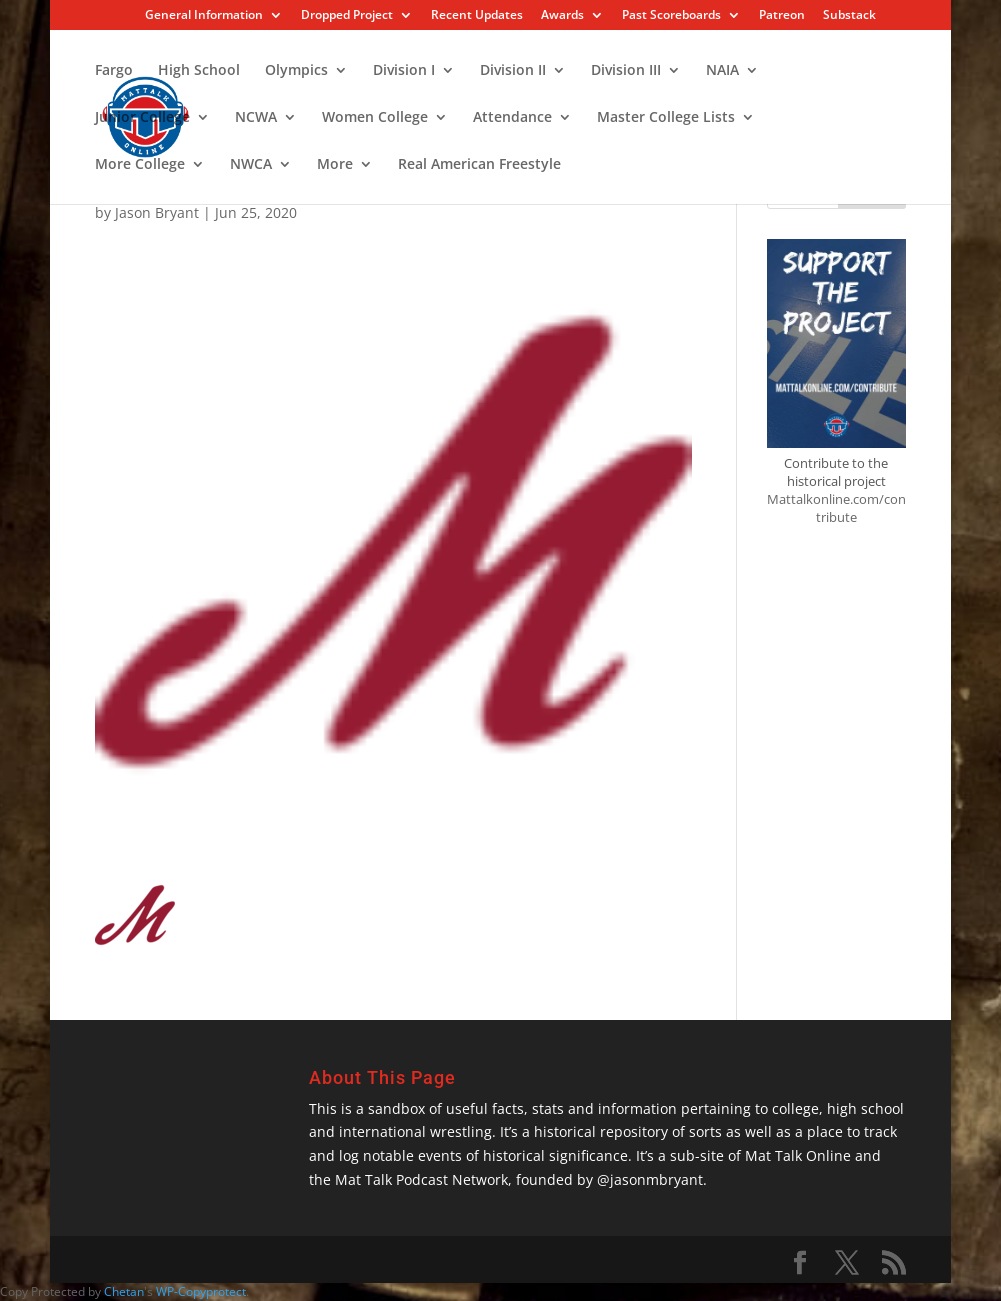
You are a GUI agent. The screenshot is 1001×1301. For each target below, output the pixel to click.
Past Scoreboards (671, 16)
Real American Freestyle (479, 165)
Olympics (296, 71)
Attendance (512, 118)
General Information (204, 16)
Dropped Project (347, 16)
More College (140, 165)
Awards (562, 16)
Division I (404, 71)
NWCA (251, 165)
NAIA (722, 71)
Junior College (142, 118)
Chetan (124, 1291)
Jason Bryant (157, 212)
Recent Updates (477, 16)
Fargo (114, 71)
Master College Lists (666, 118)
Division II (513, 71)
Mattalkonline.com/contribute (836, 508)
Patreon (782, 16)
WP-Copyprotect (201, 1291)
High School (199, 71)
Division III (626, 71)
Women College (375, 118)
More (335, 165)
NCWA (256, 118)
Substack (849, 16)
